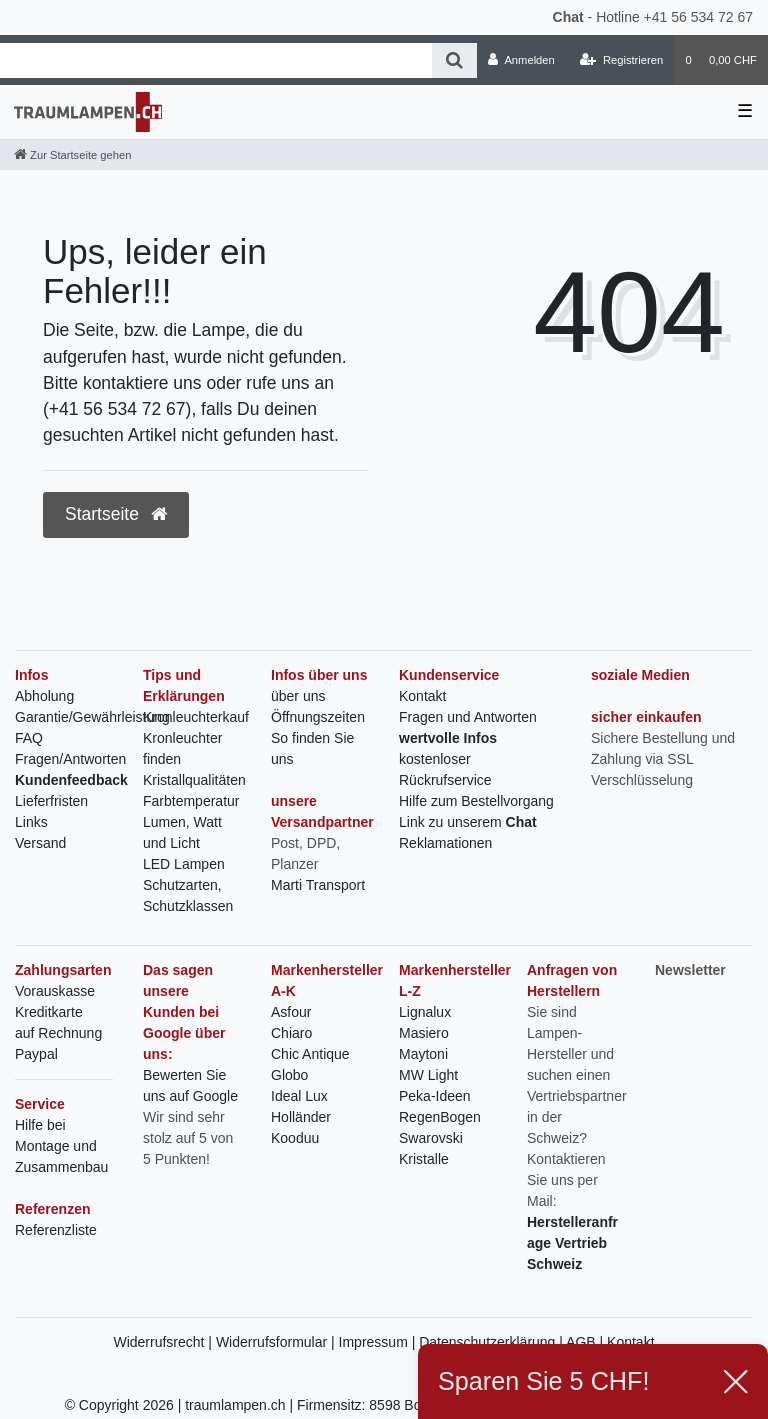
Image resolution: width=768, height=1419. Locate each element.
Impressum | (379, 1342)
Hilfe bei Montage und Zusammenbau (61, 1146)
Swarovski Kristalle (431, 1148)
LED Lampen (184, 864)
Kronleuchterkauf (196, 717)
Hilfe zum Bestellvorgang (476, 801)
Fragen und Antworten (468, 717)
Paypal (36, 1054)
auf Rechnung (58, 1033)
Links (31, 822)
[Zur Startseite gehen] (72, 155)
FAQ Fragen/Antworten (70, 748)
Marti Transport (318, 885)
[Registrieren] (621, 60)
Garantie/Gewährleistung (92, 717)
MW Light (428, 1075)
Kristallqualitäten (194, 780)
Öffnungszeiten (318, 717)
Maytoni (423, 1054)
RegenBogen (440, 1117)
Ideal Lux (299, 1096)
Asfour (291, 1012)
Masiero (424, 1033)
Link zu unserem (468, 822)
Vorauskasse (55, 991)
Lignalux (425, 1012)
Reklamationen (445, 843)
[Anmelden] (521, 60)
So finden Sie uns (312, 748)
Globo (289, 1075)
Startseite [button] (116, 514)
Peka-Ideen (435, 1096)
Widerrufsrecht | (164, 1342)
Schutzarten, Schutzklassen (188, 895)
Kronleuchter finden (182, 748)
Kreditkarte (49, 1012)
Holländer (301, 1117)
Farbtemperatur (191, 801)
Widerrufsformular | (277, 1342)
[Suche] (454, 60)
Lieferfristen (51, 801)
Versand (40, 843)
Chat (568, 17)
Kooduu (295, 1138)
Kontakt (422, 696)
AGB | (586, 1342)
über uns (298, 696)
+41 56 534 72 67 (698, 17)
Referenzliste (56, 1230)
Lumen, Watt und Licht (182, 832)
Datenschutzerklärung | (492, 1342)
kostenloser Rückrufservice (445, 769)
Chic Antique (310, 1054)
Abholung (44, 696)
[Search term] (216, 60)
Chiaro (291, 1033)
